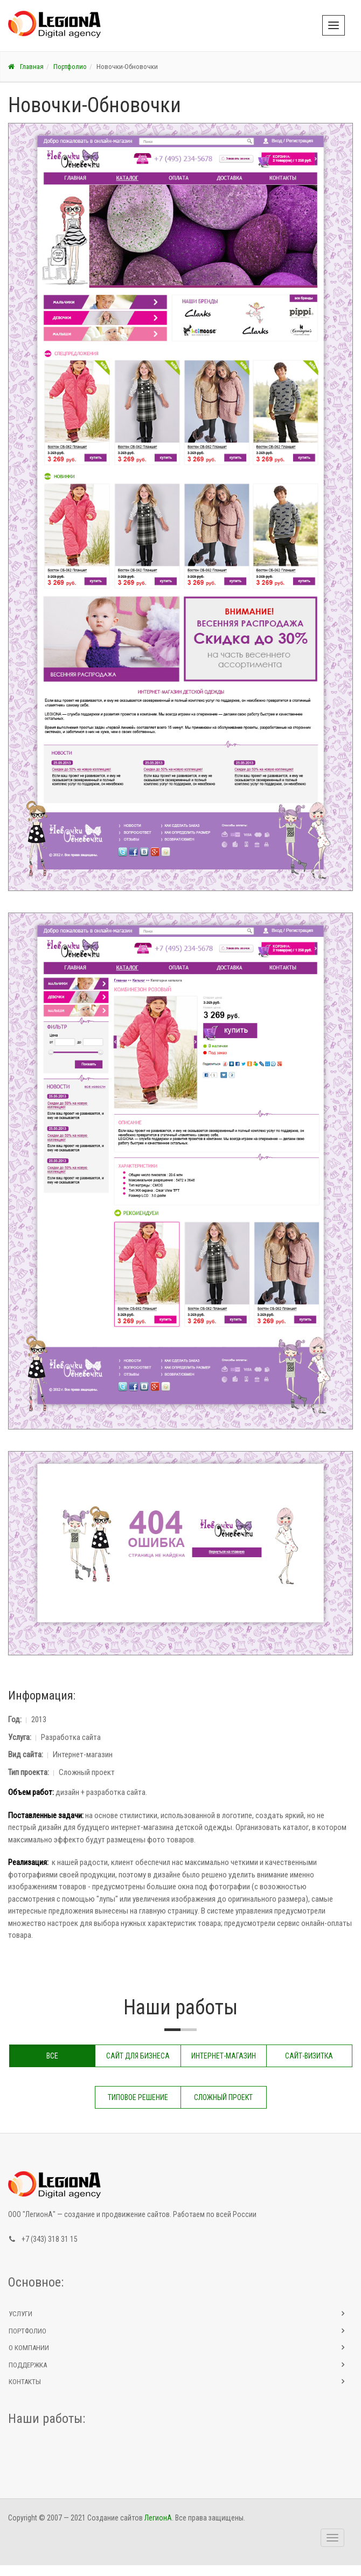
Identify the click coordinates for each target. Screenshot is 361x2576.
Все (52, 2056)
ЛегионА (158, 2517)
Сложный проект (223, 2097)
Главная (26, 67)
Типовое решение (138, 2097)
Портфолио (70, 67)
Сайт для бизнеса (138, 2056)
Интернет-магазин (223, 2056)
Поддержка (28, 2365)
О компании (29, 2348)
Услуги (20, 2314)
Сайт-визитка (309, 2056)
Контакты (25, 2382)
